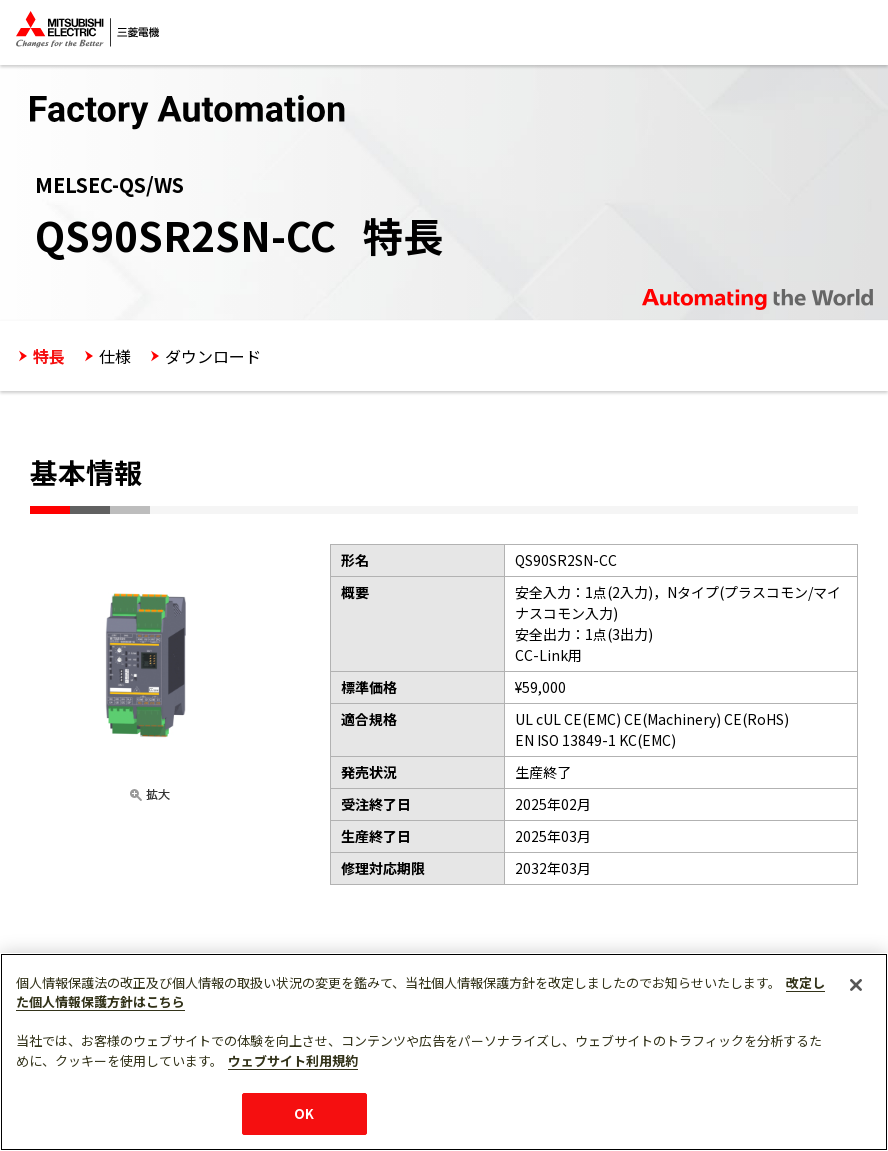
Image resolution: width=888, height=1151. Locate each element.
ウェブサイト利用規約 (293, 1106)
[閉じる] (856, 1031)
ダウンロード (213, 356)
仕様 (115, 356)
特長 (49, 356)
